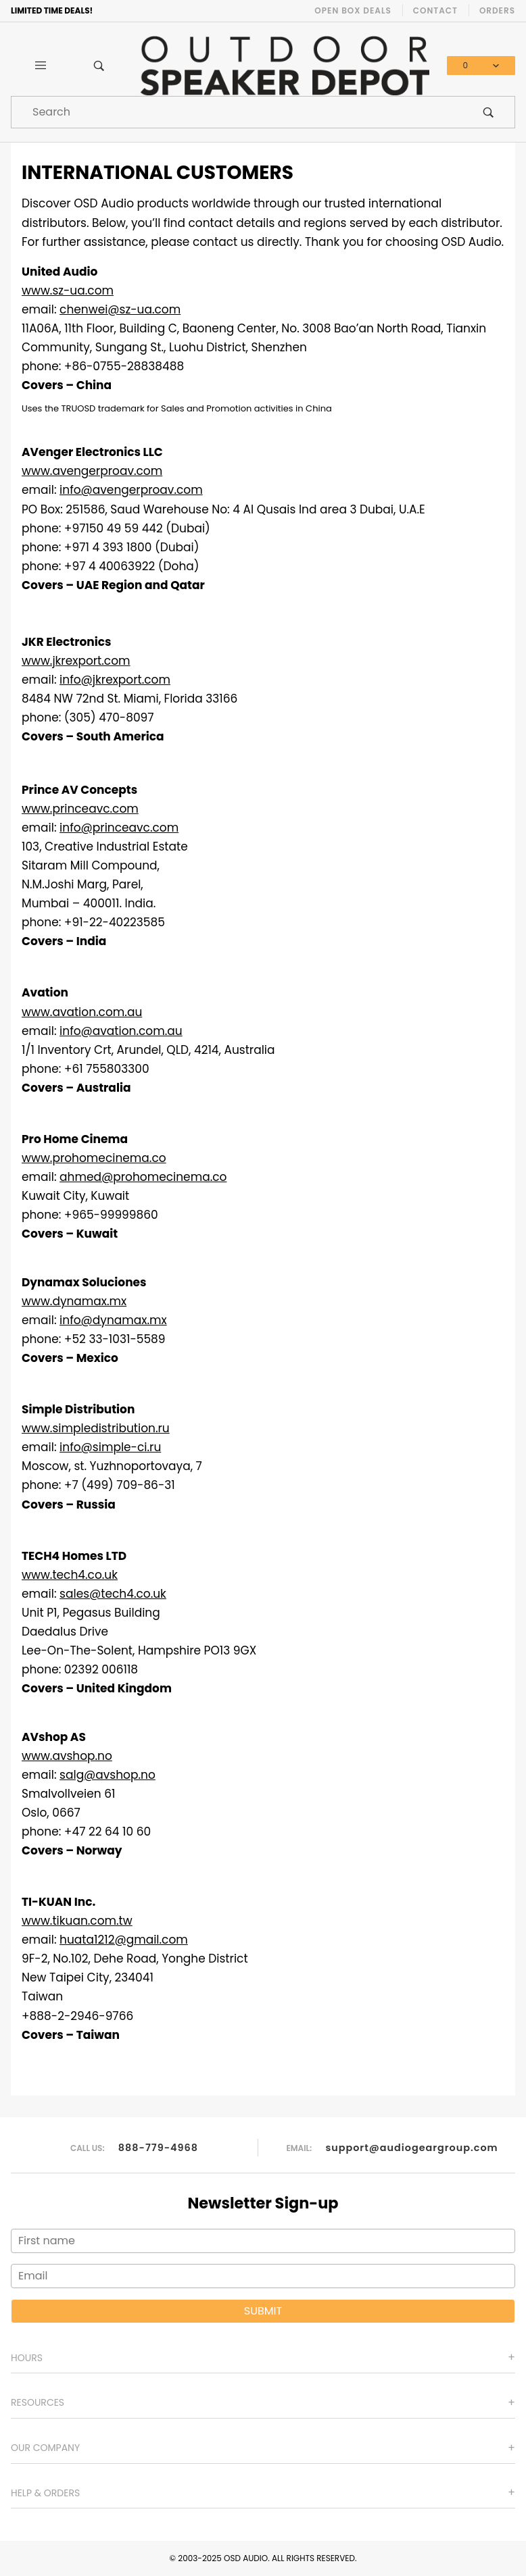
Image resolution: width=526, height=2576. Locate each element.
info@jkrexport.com (114, 680)
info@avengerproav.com (131, 490)
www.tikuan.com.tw (77, 1921)
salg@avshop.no (107, 1775)
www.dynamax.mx (74, 1301)
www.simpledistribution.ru (96, 1428)
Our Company (45, 2447)
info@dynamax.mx (113, 1320)
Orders (497, 10)
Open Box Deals (352, 10)
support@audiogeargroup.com (411, 2147)
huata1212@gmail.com (123, 1939)
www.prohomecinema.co (94, 1158)
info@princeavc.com (118, 827)
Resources (37, 2402)
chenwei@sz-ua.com (120, 309)
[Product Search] (236, 112)
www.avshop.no (67, 1756)
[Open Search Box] (99, 65)
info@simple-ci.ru (110, 1447)
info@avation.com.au (121, 1031)
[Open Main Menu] (40, 65)
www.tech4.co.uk (70, 1575)
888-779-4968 (158, 2147)
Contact (435, 10)
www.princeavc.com (80, 809)
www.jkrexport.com (76, 661)
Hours (27, 2358)
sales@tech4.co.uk (112, 1594)
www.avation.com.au (82, 1012)
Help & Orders (45, 2493)
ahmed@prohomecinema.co (142, 1177)
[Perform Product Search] (488, 112)
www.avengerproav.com (92, 471)
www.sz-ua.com (68, 290)
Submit (263, 2311)
